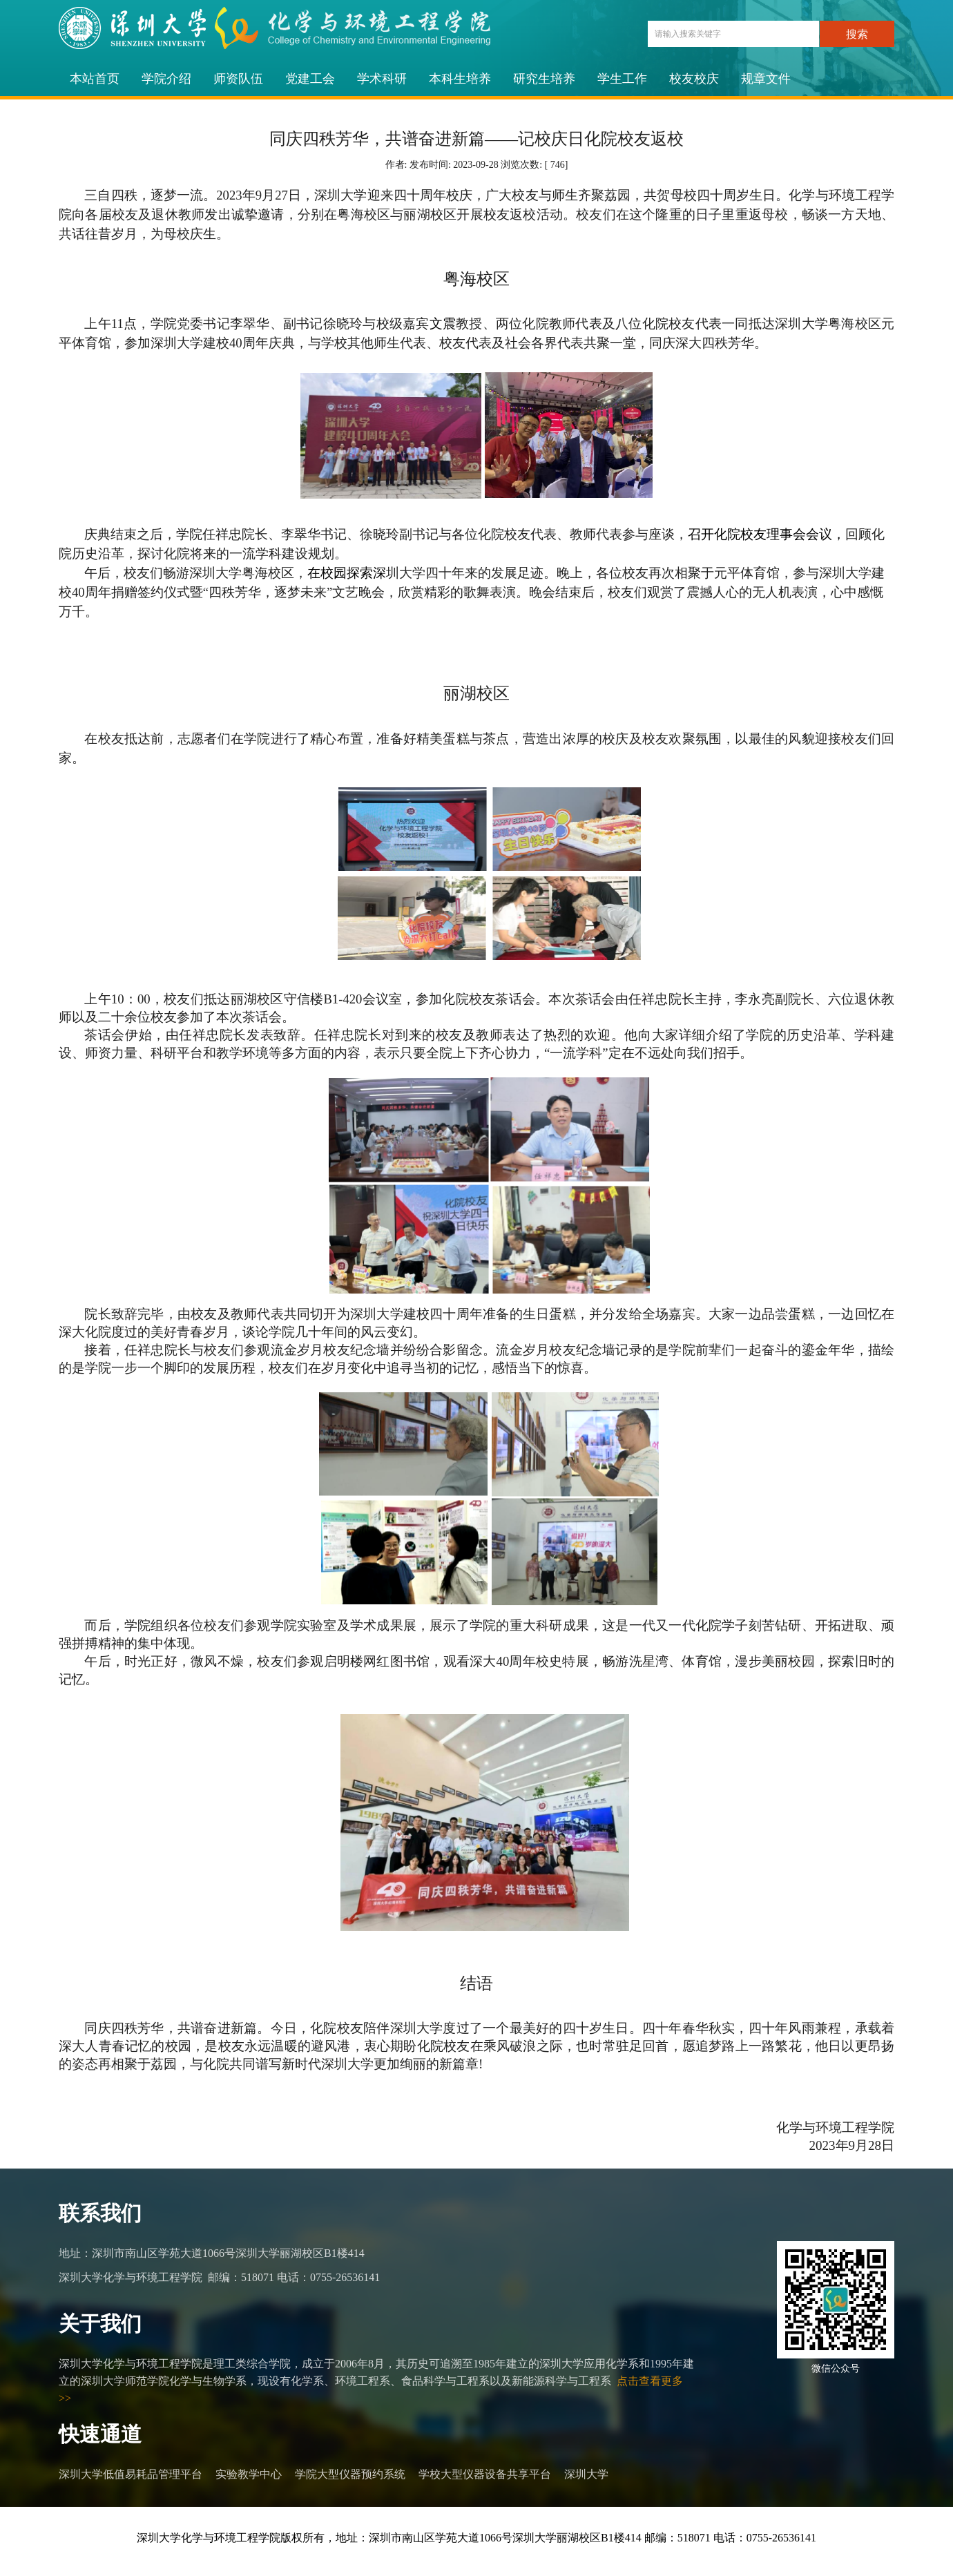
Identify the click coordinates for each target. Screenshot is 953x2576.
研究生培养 (544, 79)
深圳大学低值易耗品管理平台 (130, 2474)
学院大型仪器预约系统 (350, 2474)
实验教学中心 (248, 2474)
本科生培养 (460, 79)
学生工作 (622, 79)
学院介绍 (166, 79)
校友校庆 (694, 79)
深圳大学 (586, 2474)
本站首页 (94, 79)
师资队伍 (238, 79)
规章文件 (766, 79)
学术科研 (382, 79)
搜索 (857, 34)
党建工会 (310, 79)
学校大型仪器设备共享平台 (484, 2474)
